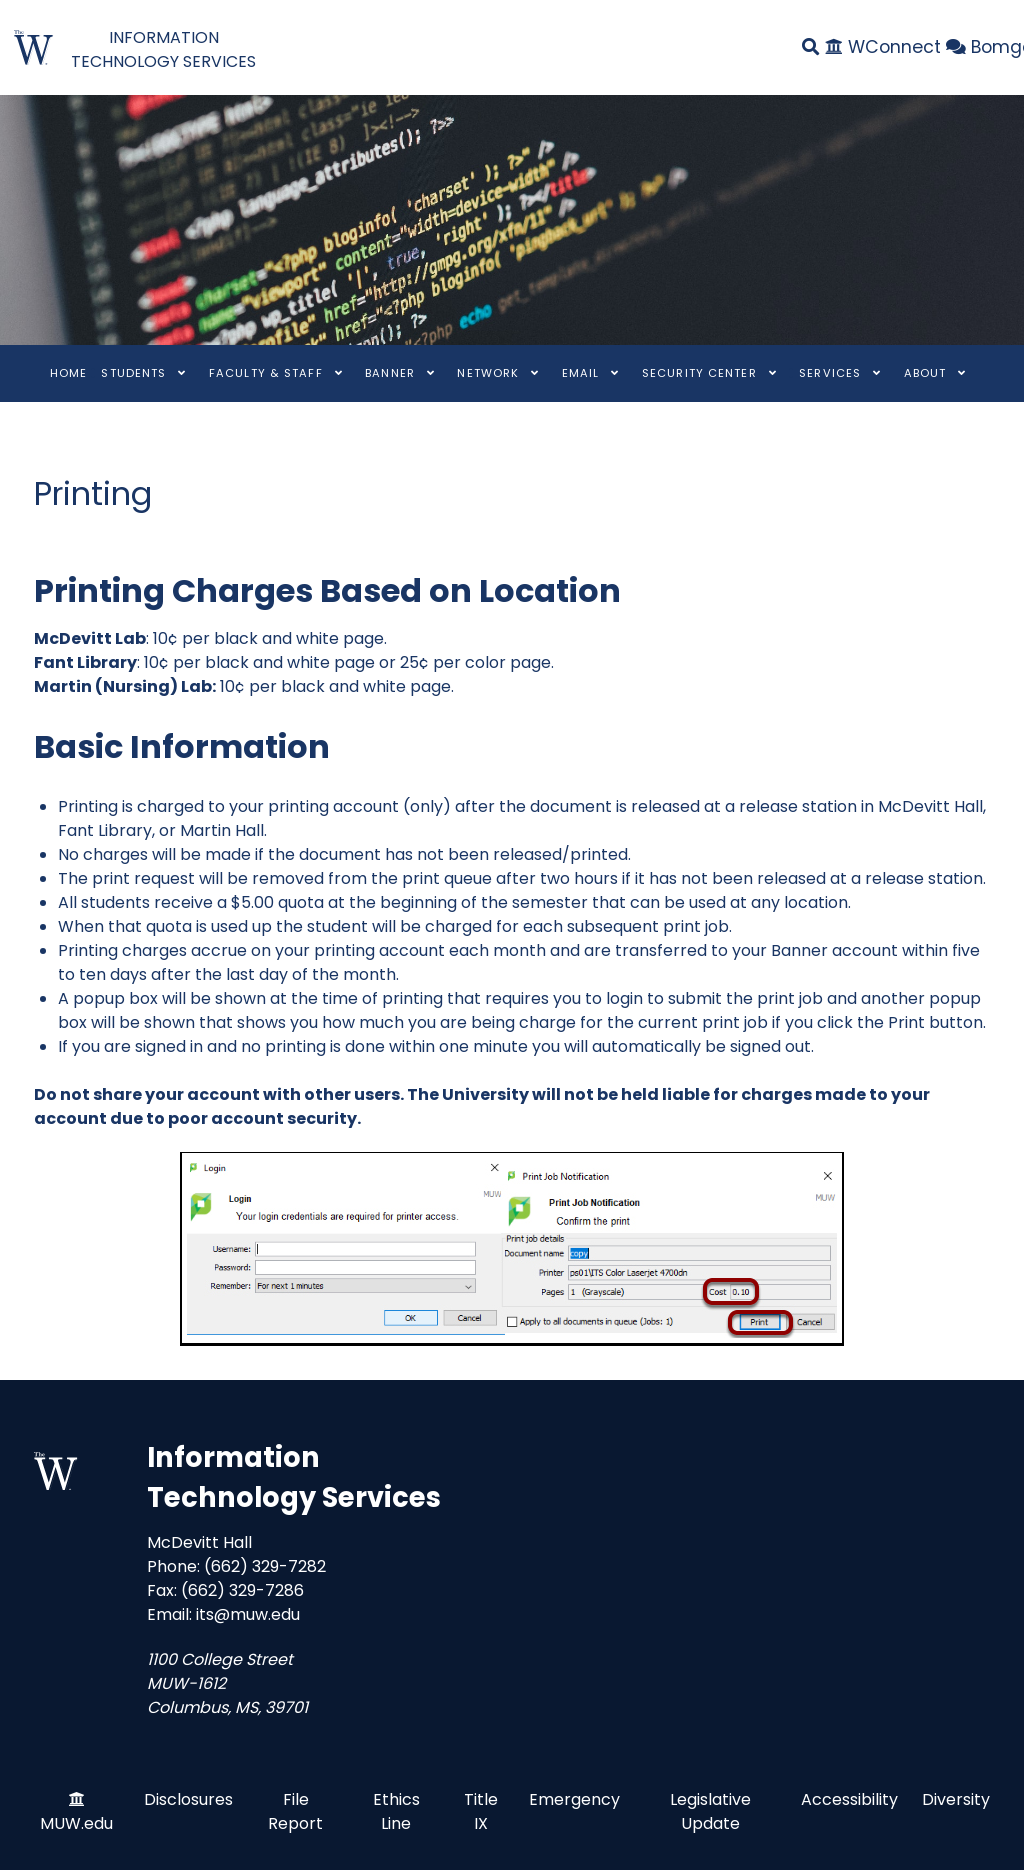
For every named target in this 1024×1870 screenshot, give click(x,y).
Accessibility (849, 1799)
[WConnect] (887, 47)
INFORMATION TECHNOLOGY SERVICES (163, 49)
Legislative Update (710, 1811)
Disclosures (188, 1799)
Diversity (956, 1799)
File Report (295, 1811)
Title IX (481, 1811)
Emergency (574, 1799)
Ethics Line (396, 1811)
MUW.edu (76, 1823)
